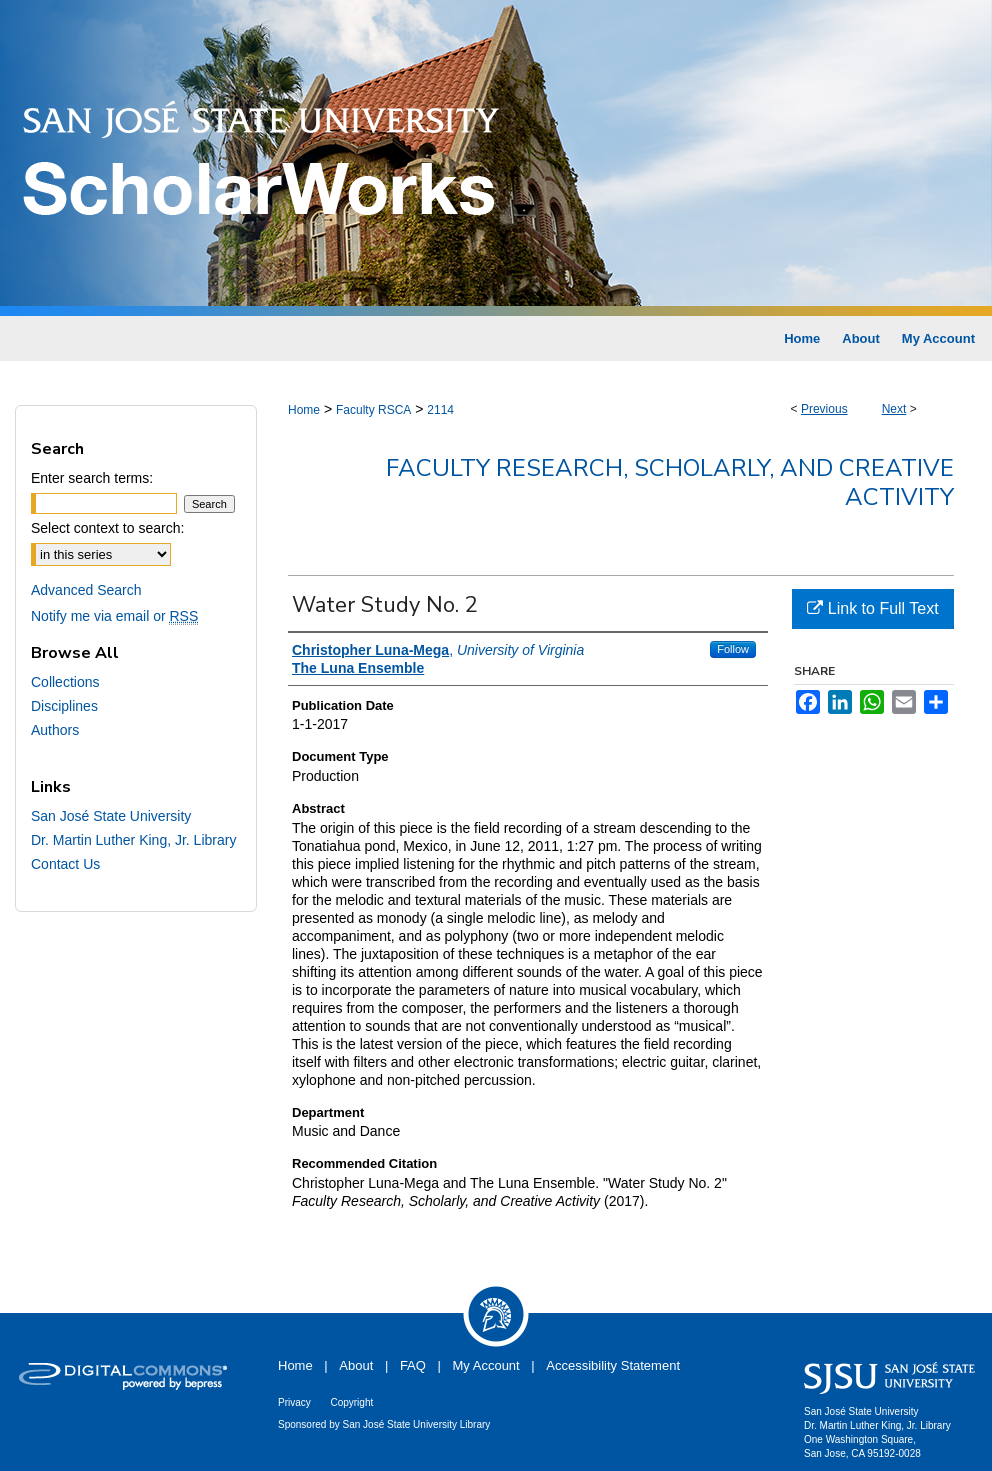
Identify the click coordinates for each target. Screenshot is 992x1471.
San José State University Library (417, 1424)
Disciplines (64, 706)
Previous (824, 409)
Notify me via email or (114, 616)
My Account (486, 1365)
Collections (65, 682)
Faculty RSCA (373, 410)
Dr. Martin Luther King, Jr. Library (133, 840)
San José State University (111, 816)
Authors (55, 730)
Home (304, 410)
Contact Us (65, 864)
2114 (440, 410)
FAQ (413, 1365)
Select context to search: (107, 528)
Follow (733, 649)
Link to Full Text (872, 608)
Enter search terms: (92, 478)
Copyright (351, 1402)
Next (894, 409)
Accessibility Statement (613, 1365)
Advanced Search (86, 590)
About (356, 1365)
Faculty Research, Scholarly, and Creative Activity (670, 482)
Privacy (294, 1402)
